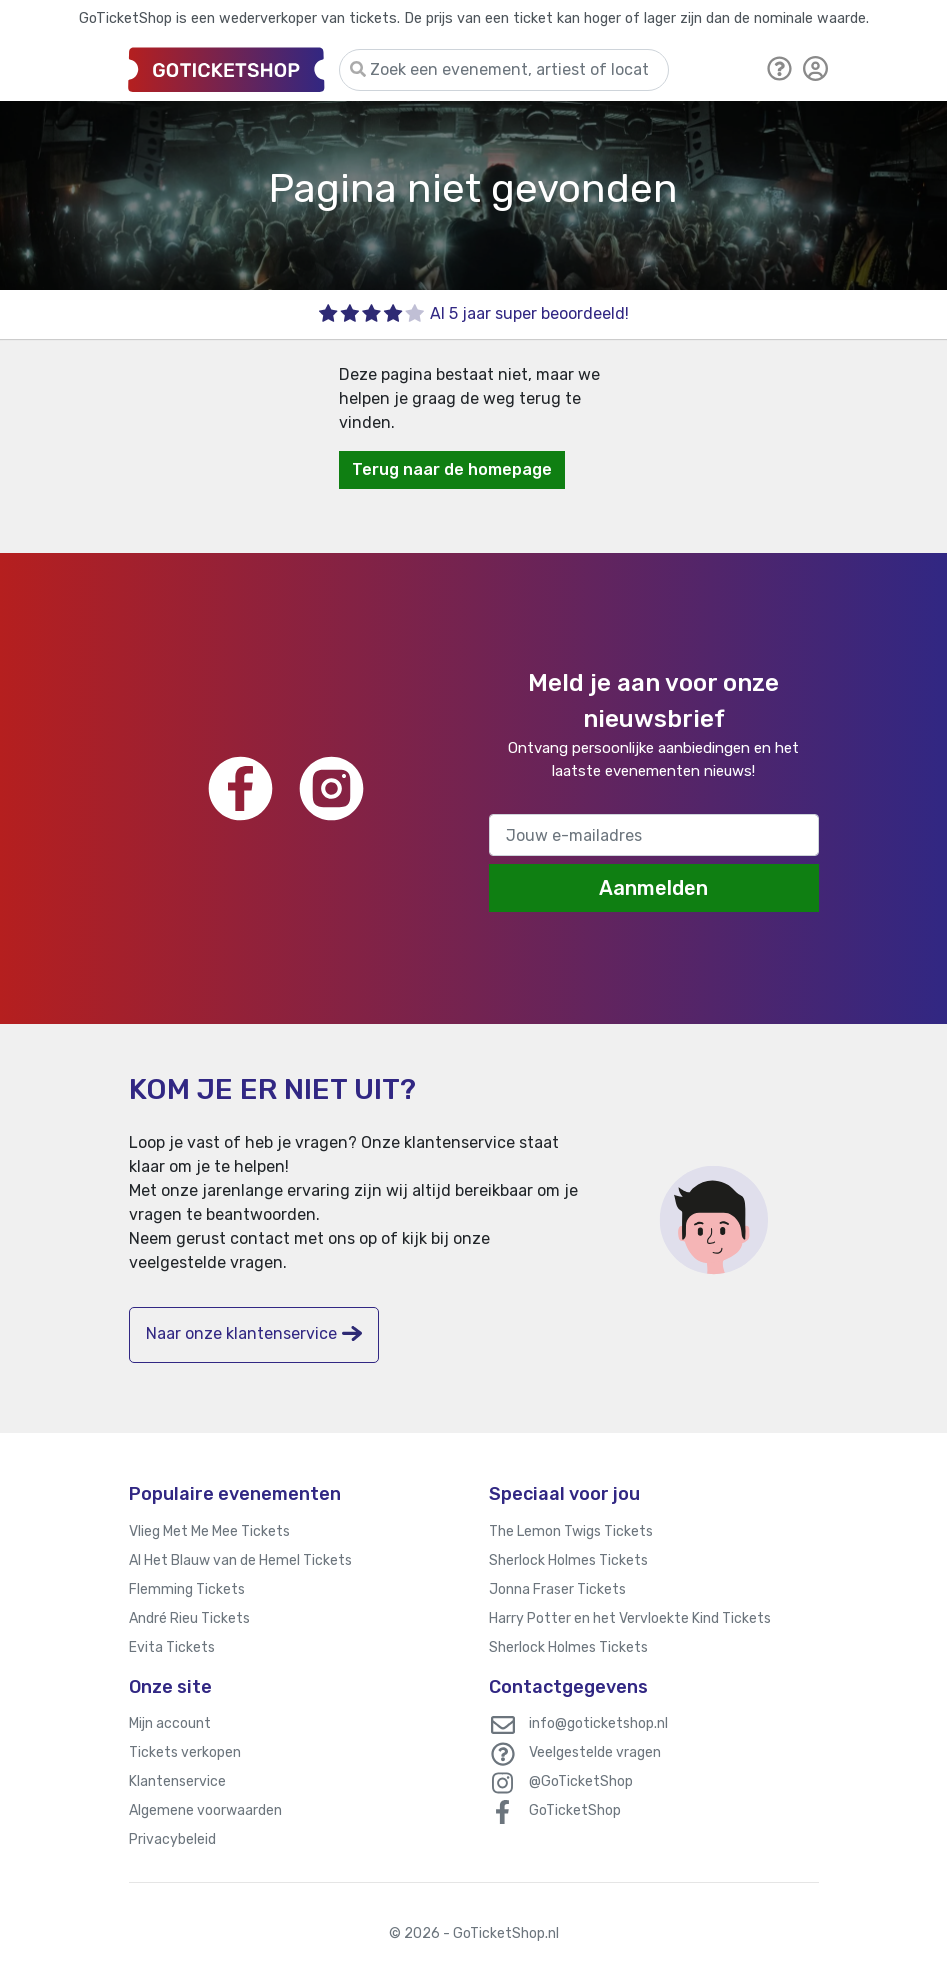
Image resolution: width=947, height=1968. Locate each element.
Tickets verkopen (185, 1752)
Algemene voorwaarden (205, 1810)
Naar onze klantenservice (254, 1333)
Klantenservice (177, 1781)
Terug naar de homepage (452, 469)
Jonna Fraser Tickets (557, 1589)
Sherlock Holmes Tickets (568, 1560)
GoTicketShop (575, 1810)
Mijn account (170, 1723)
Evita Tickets (172, 1647)
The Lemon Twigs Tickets (571, 1531)
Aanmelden (653, 888)
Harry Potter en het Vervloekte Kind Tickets (630, 1618)
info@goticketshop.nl (598, 1723)
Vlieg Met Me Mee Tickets (209, 1531)
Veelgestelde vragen (595, 1752)
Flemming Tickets (187, 1589)
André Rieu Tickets (189, 1618)
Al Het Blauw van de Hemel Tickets (240, 1560)
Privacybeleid (172, 1839)
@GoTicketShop (581, 1781)
